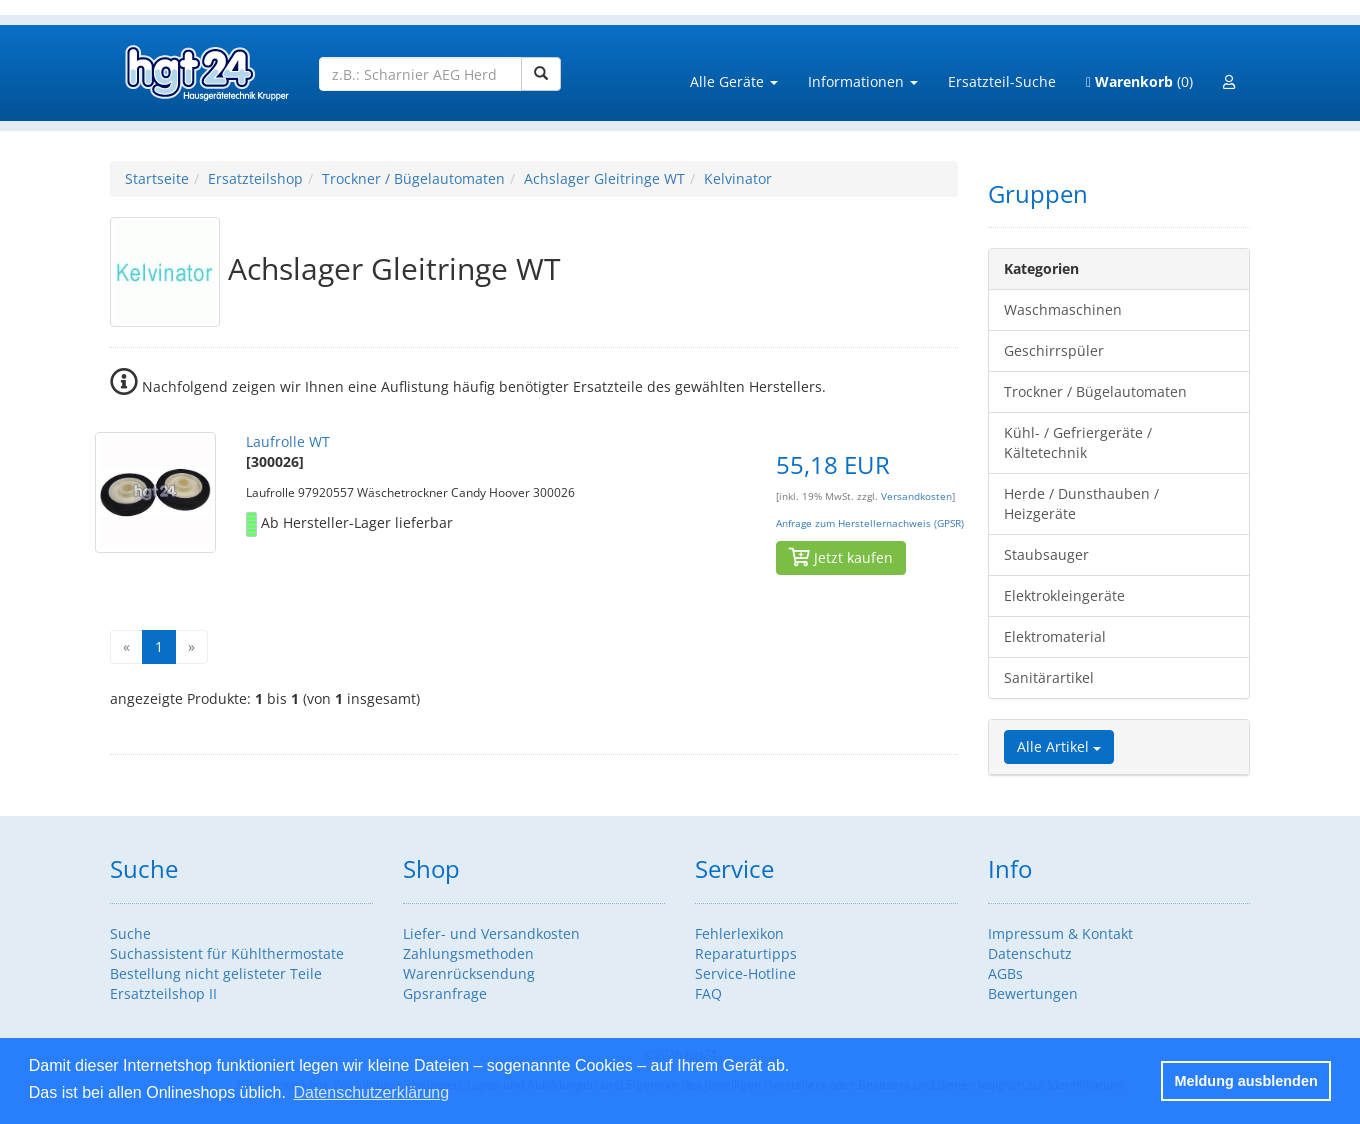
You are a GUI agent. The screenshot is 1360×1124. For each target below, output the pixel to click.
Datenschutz (1030, 953)
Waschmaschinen (1063, 309)
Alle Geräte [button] (734, 81)
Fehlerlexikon (739, 933)
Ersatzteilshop (255, 178)
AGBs (1005, 973)
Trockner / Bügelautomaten (413, 178)
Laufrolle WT (288, 441)
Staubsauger (1046, 554)
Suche (130, 933)
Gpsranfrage (445, 993)
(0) (1139, 81)
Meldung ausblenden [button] (1246, 1081)
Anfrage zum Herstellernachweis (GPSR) (870, 523)
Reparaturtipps (746, 953)
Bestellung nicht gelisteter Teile (216, 973)
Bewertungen (1033, 993)
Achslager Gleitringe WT (604, 178)
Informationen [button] (863, 81)
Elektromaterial (1055, 636)
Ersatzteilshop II (163, 993)
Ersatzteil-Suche (1002, 81)
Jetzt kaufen (841, 557)
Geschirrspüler (1054, 350)
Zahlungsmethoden (468, 953)
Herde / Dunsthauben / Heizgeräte (1081, 503)
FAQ (708, 993)
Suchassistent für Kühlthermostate (227, 953)
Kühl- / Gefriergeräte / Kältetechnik (1078, 442)
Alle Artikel (1059, 746)
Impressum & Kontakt (1060, 933)
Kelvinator (738, 178)
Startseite (157, 178)
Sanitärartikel (1049, 677)
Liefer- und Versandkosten (491, 933)
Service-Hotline (745, 973)
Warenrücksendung (469, 973)
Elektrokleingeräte (1064, 595)
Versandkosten (916, 496)
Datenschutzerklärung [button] (371, 1092)
